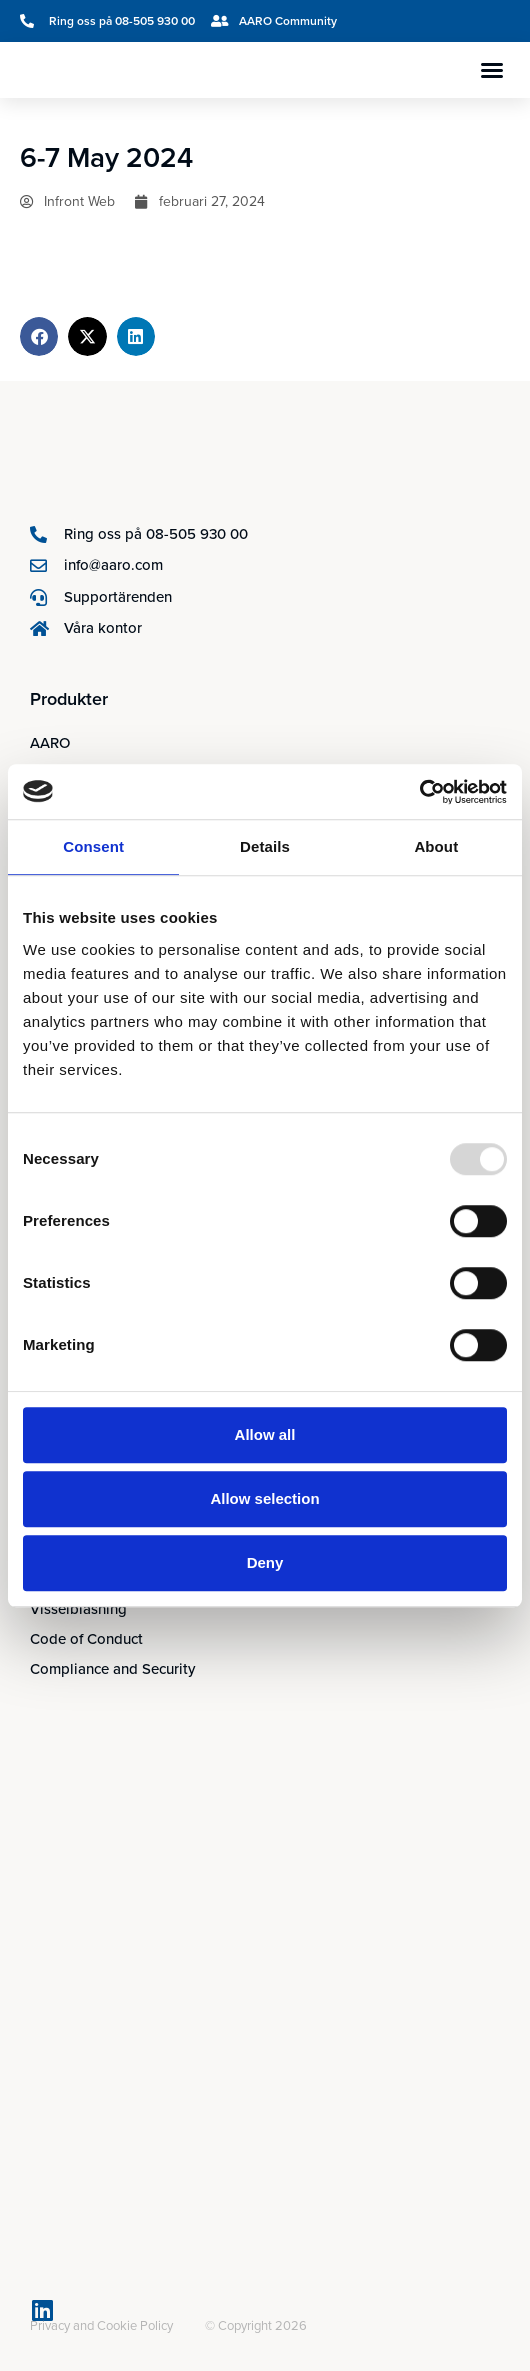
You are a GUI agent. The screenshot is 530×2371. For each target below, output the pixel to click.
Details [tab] (265, 846)
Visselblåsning (78, 1608)
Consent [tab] (93, 846)
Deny (265, 1562)
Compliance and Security (112, 1668)
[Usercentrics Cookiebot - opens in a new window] (419, 792)
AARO (50, 742)
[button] (492, 70)
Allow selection (264, 1498)
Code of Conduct (86, 1638)
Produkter (69, 698)
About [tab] (436, 846)
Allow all (265, 1434)
